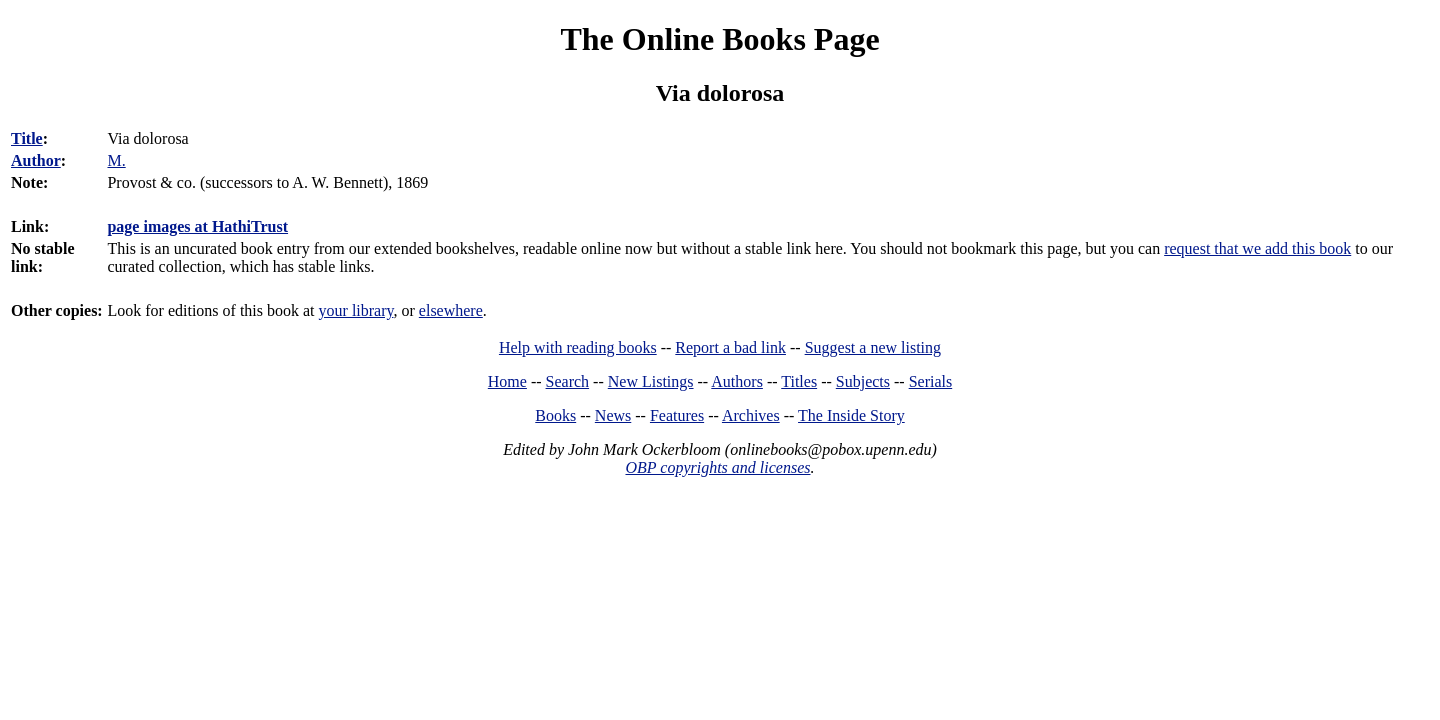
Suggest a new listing (873, 347)
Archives (751, 415)
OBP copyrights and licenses (717, 467)
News (613, 415)
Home (507, 381)
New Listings (651, 381)
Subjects (863, 381)
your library (356, 310)
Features (677, 415)
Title (27, 138)
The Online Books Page (719, 39)
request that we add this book (1257, 248)
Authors (737, 381)
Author (36, 160)
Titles (799, 381)
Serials (931, 381)
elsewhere (451, 310)
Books (555, 415)
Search (568, 381)
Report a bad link (730, 347)
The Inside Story (851, 415)
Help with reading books (578, 347)
